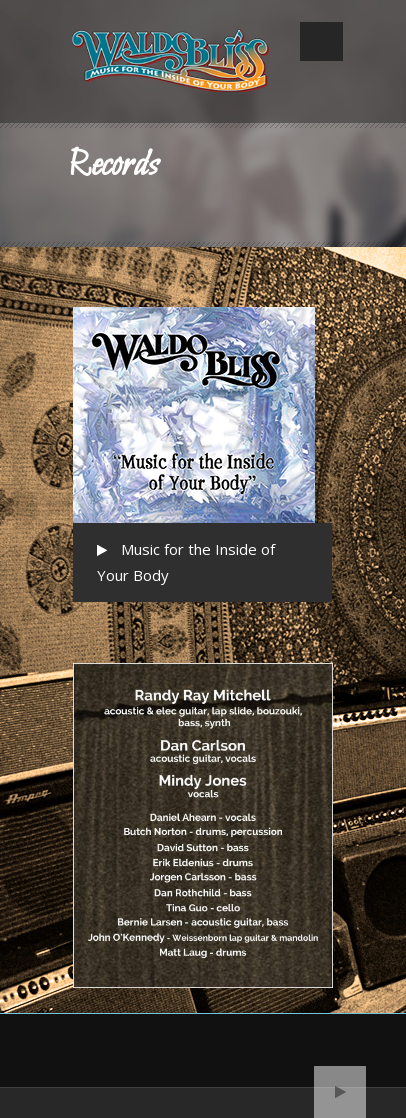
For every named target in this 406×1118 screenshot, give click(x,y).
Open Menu (321, 41)
